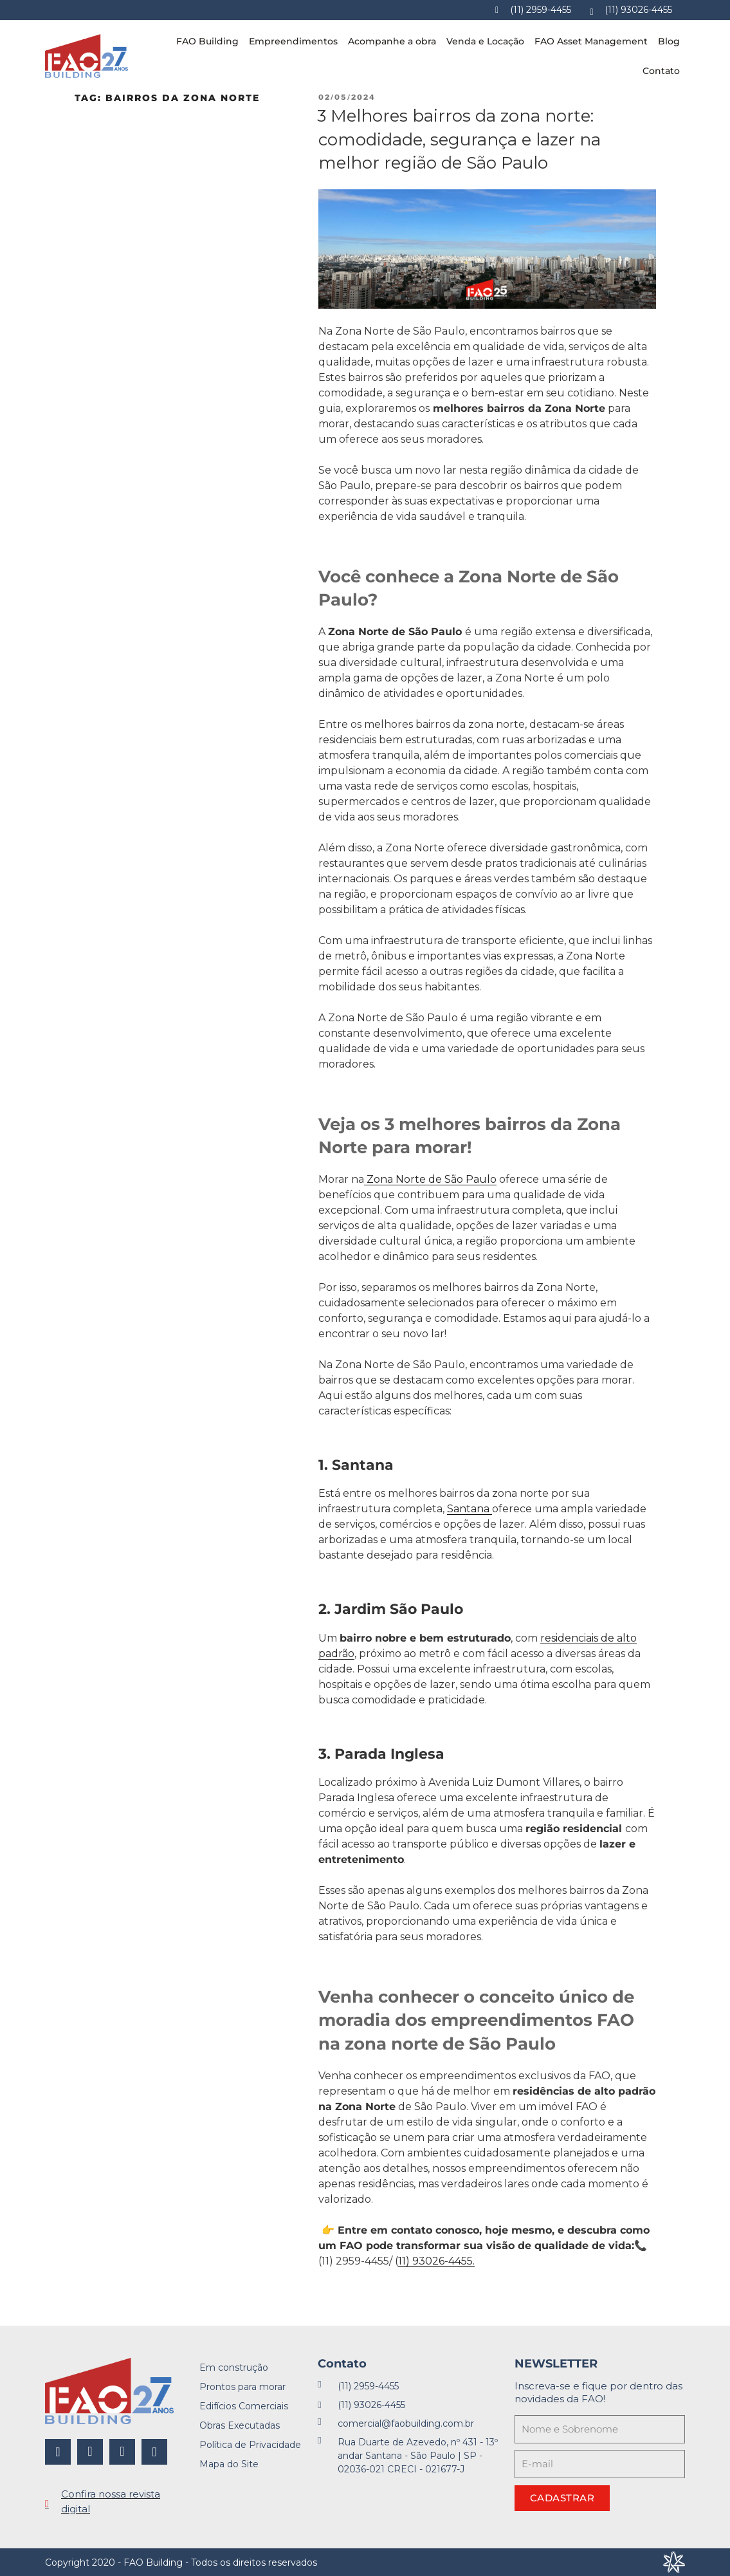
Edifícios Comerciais (243, 2406)
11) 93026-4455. (436, 2261)
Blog (669, 41)
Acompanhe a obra (392, 41)
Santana (469, 1509)
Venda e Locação (485, 41)
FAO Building (207, 41)
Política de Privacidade (250, 2445)
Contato (661, 71)
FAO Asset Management (591, 41)
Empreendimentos (293, 41)
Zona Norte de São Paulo (430, 1179)
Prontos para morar (242, 2387)
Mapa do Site (229, 2464)
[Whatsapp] (631, 10)
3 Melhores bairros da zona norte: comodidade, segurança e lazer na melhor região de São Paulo (459, 139)
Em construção (233, 2367)
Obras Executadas (239, 2425)
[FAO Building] (86, 55)
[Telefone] (533, 10)
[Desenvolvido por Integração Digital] (673, 2562)
